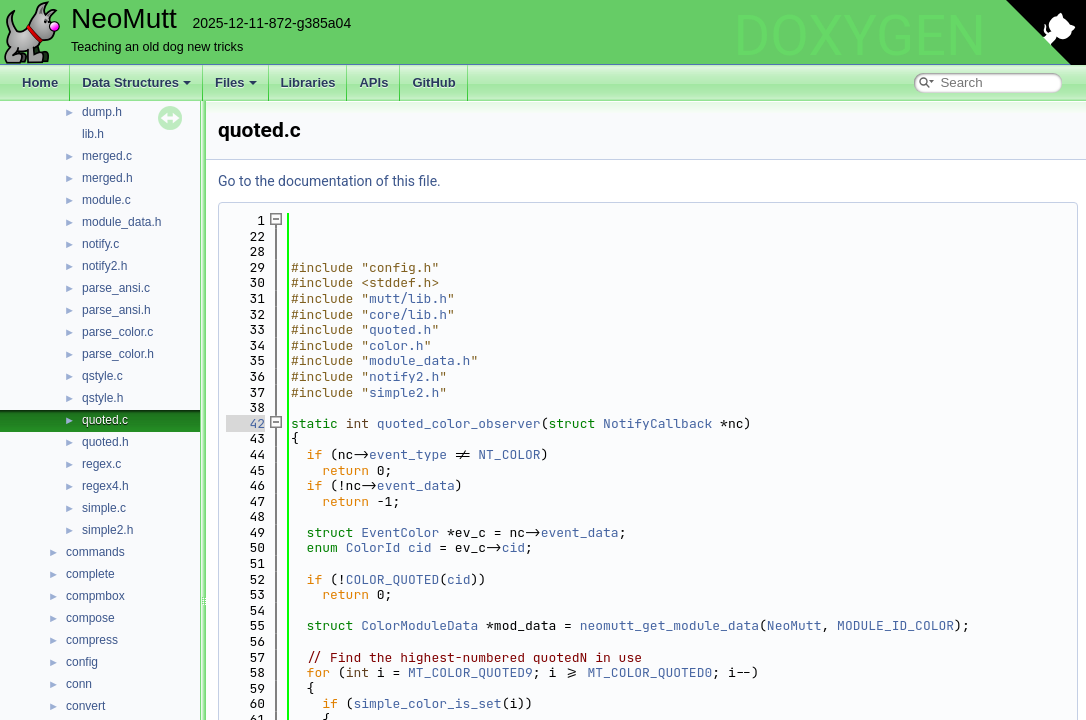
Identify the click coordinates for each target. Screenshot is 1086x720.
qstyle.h (102, 398)
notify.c (100, 244)
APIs (373, 82)
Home (40, 82)
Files (236, 82)
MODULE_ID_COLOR (895, 625)
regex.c (101, 464)
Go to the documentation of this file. (329, 181)
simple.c (104, 508)
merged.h (107, 178)
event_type (408, 454)
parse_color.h (118, 354)
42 (245, 423)
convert (85, 706)
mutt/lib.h (408, 298)
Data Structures (136, 82)
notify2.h (104, 266)
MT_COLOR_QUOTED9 (470, 672)
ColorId (373, 547)
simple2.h (107, 530)
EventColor (400, 532)
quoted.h (105, 442)
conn (79, 684)
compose (90, 618)
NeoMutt (794, 625)
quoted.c (105, 420)
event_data (416, 485)
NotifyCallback (657, 423)
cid (419, 547)
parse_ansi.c (116, 288)
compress (92, 640)
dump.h (102, 112)
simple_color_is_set (427, 703)
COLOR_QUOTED (393, 579)
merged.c (107, 156)
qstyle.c (102, 376)
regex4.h (105, 486)
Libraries (308, 82)
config (82, 662)
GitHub (433, 82)
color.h (396, 345)
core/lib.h (408, 314)
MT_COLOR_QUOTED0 (649, 672)
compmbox (95, 596)
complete (90, 574)
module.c (106, 200)
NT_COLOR (509, 454)
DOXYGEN (859, 36)
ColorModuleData (419, 625)
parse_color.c (117, 332)
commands (95, 552)
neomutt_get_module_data (669, 625)
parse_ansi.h (116, 310)
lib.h (93, 134)
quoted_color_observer (459, 423)
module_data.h (121, 222)
